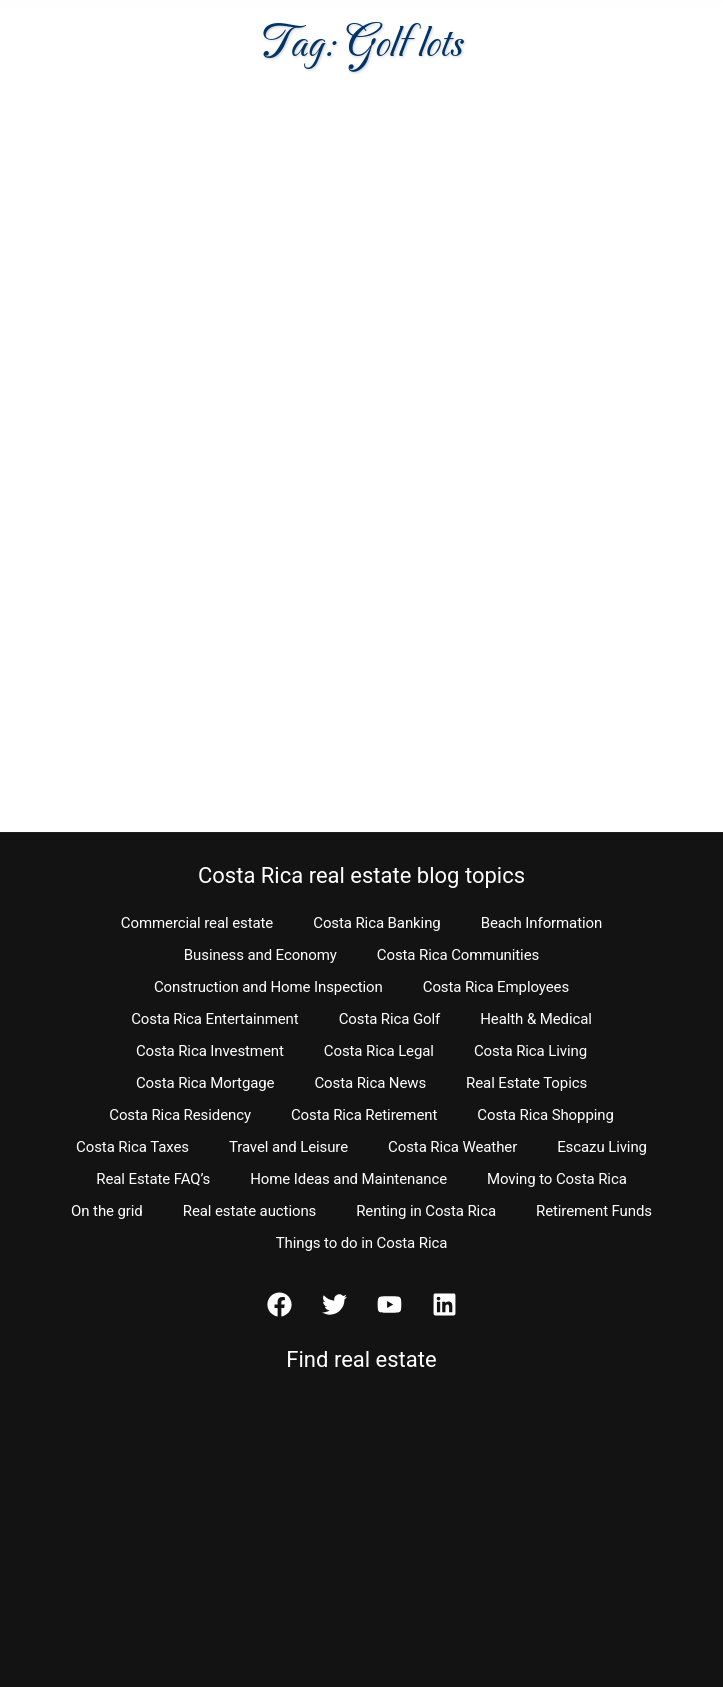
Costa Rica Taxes (132, 1147)
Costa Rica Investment (210, 1051)
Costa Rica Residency (180, 1115)
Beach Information (542, 923)
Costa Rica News (370, 1083)
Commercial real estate (197, 923)
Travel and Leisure (288, 1147)
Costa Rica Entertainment (215, 1019)
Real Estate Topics (526, 1083)
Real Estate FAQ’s (153, 1179)
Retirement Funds (594, 1211)
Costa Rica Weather (452, 1147)
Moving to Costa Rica (557, 1179)
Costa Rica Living (530, 1051)
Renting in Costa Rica (426, 1211)
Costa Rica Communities (458, 955)
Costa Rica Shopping (545, 1115)
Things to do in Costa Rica (362, 1243)
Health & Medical (536, 1019)
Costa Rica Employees (496, 987)
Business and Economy (260, 955)
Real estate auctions (249, 1211)
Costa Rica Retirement (364, 1115)
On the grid (107, 1211)
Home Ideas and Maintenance (348, 1179)
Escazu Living (602, 1147)
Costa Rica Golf (390, 1019)
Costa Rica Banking (376, 923)
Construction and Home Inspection (268, 987)
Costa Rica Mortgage (205, 1083)
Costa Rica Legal (379, 1051)
